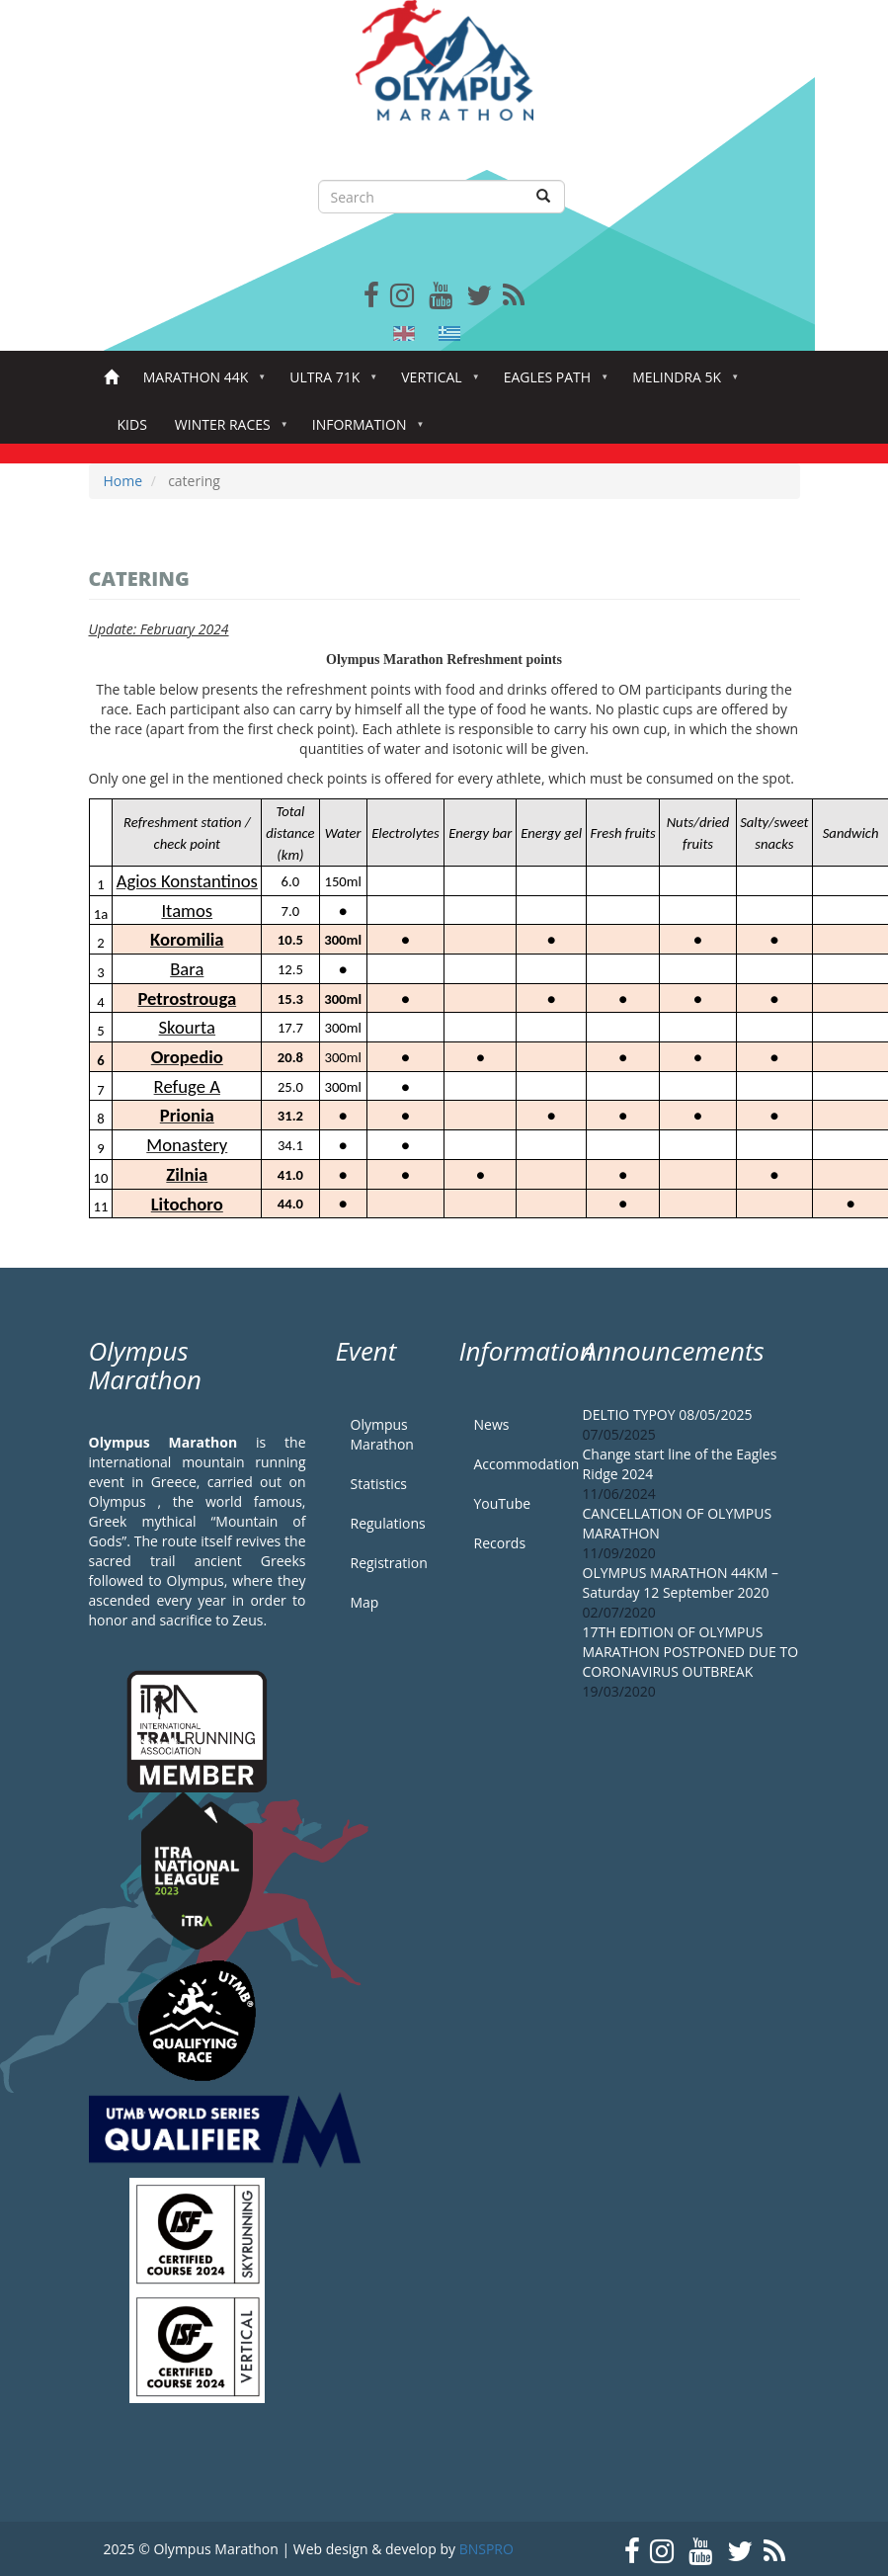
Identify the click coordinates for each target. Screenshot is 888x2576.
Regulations (388, 1523)
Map (365, 1602)
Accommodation (513, 1463)
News (492, 1424)
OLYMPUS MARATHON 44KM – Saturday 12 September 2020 (680, 1582)
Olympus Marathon (382, 1434)
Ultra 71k (328, 383)
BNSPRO (486, 2548)
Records (500, 1543)
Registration (389, 1562)
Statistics (379, 1483)
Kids (132, 424)
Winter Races (226, 430)
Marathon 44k (200, 383)
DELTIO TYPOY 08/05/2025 (668, 1414)
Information (363, 430)
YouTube (502, 1503)
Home (111, 378)
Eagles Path (551, 383)
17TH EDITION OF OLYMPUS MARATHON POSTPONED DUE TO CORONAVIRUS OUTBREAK (691, 1651)
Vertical (435, 383)
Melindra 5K (680, 383)
